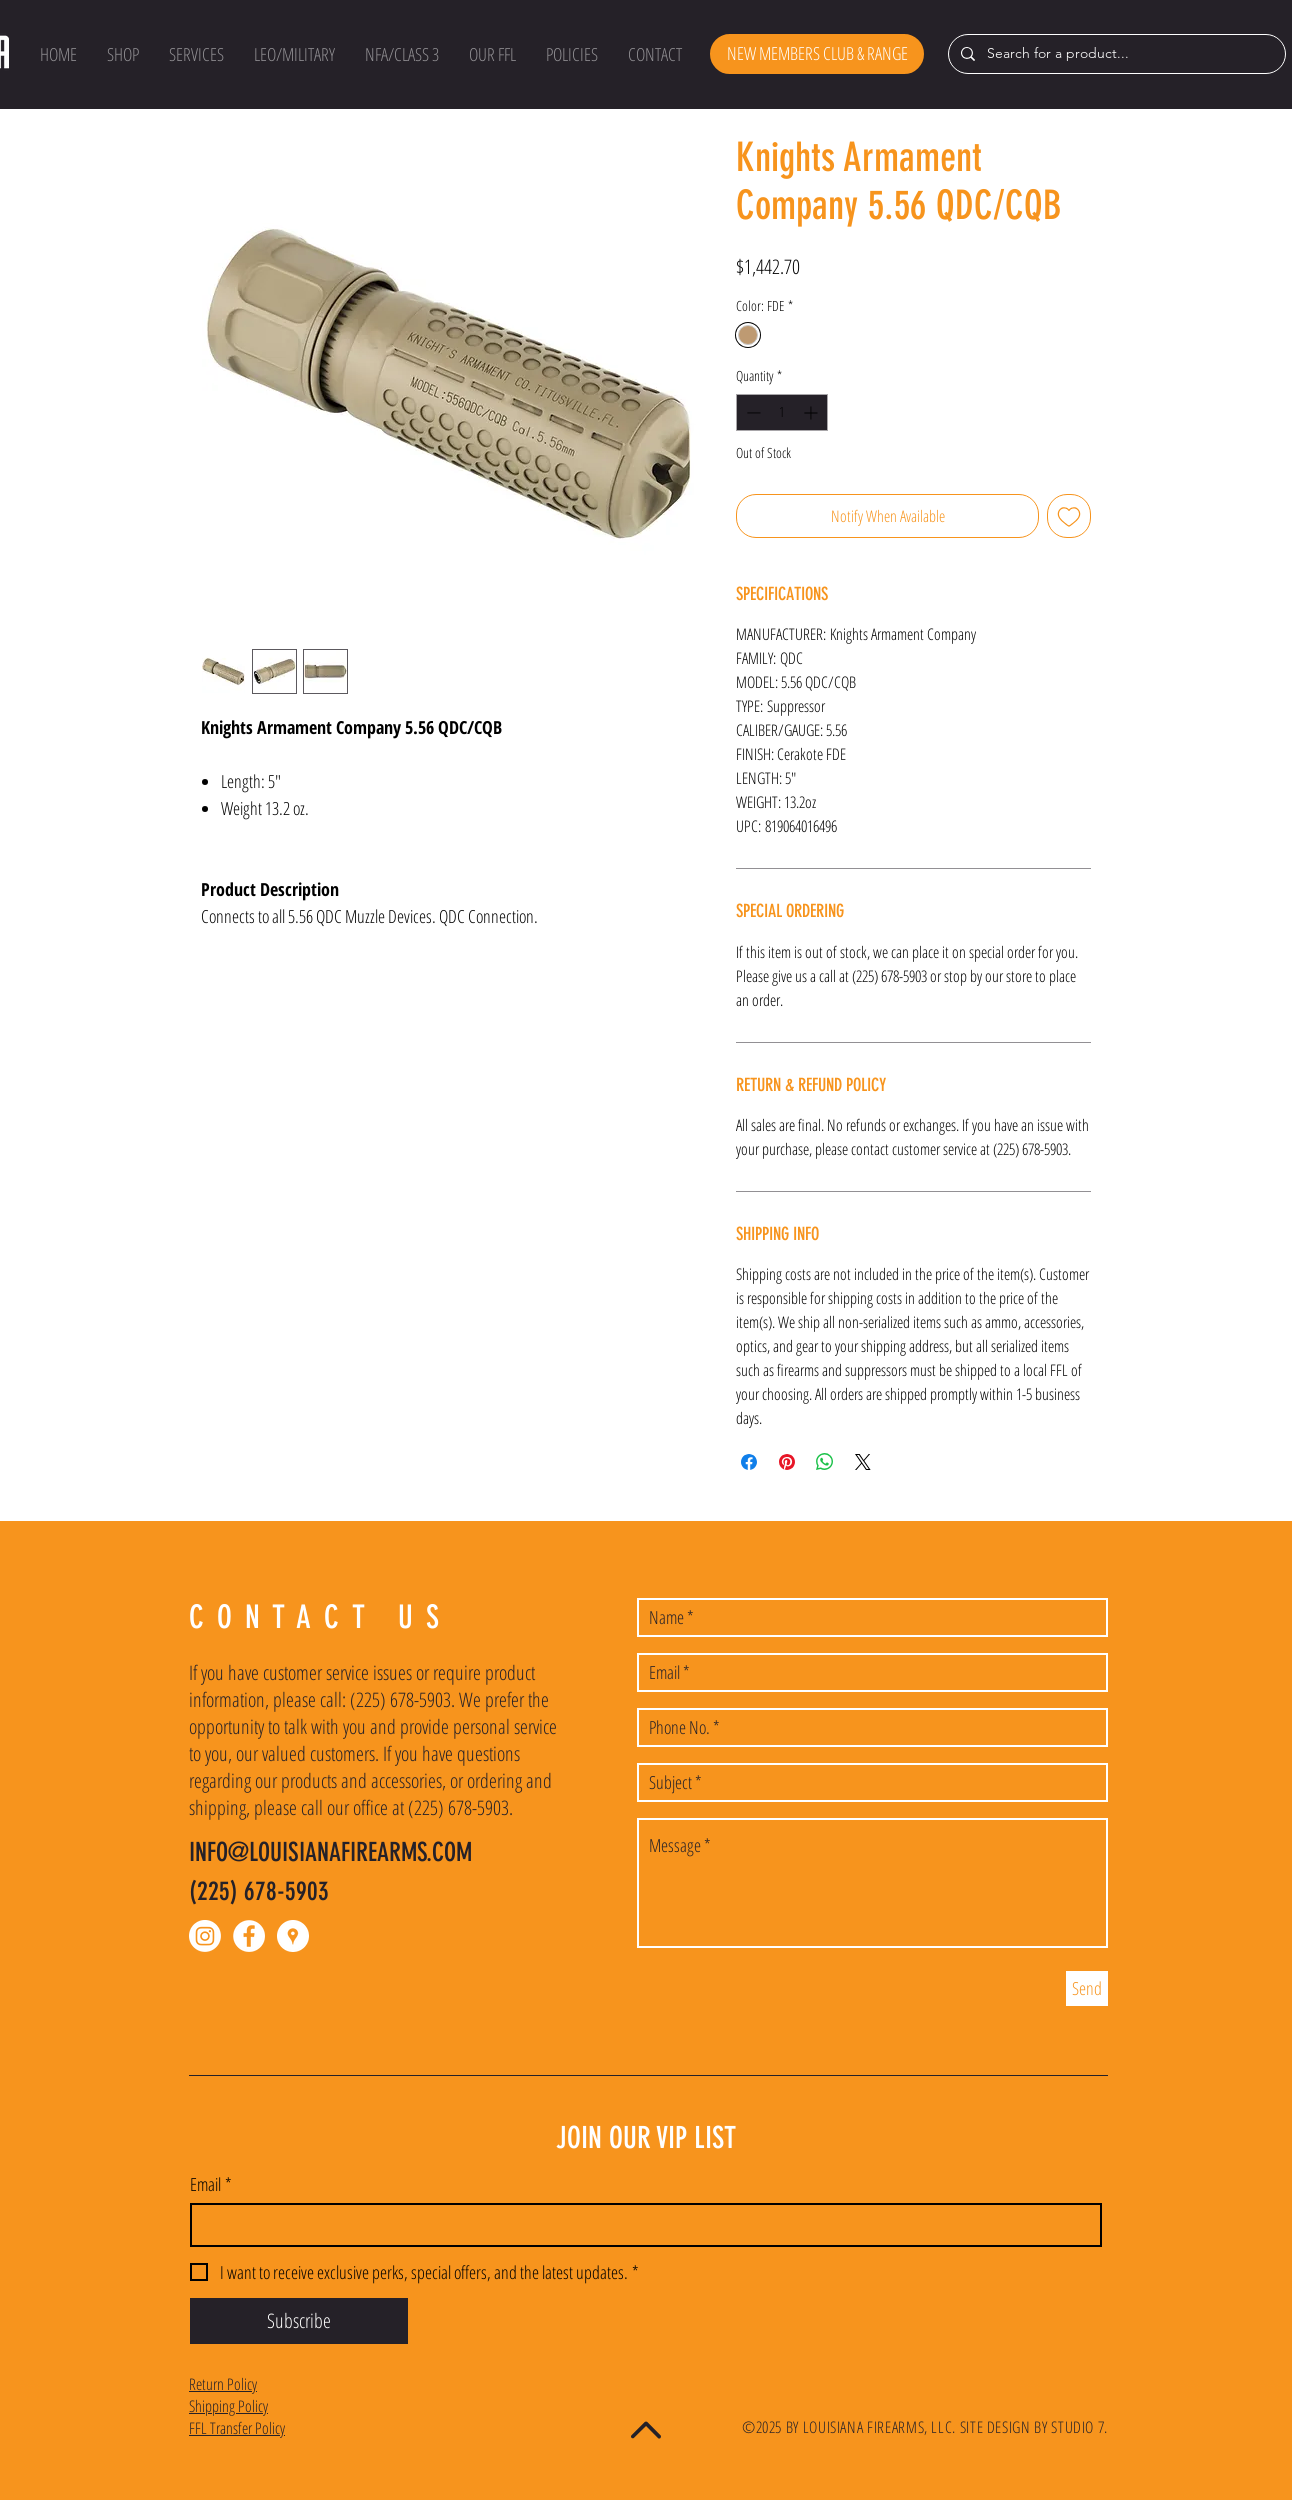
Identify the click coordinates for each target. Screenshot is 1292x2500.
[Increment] (812, 412)
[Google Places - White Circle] (293, 1936)
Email (211, 2184)
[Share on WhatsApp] (825, 1462)
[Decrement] (751, 412)
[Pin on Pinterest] (787, 1462)
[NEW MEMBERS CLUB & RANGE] (817, 54)
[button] (123, 54)
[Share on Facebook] (749, 1462)
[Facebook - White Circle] (249, 1936)
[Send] (1087, 1988)
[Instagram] (205, 1936)
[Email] (640, 2225)
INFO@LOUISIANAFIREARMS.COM (330, 1852)
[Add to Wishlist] (1069, 516)
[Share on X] (863, 1462)
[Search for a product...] (1115, 54)
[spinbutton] (782, 412)
